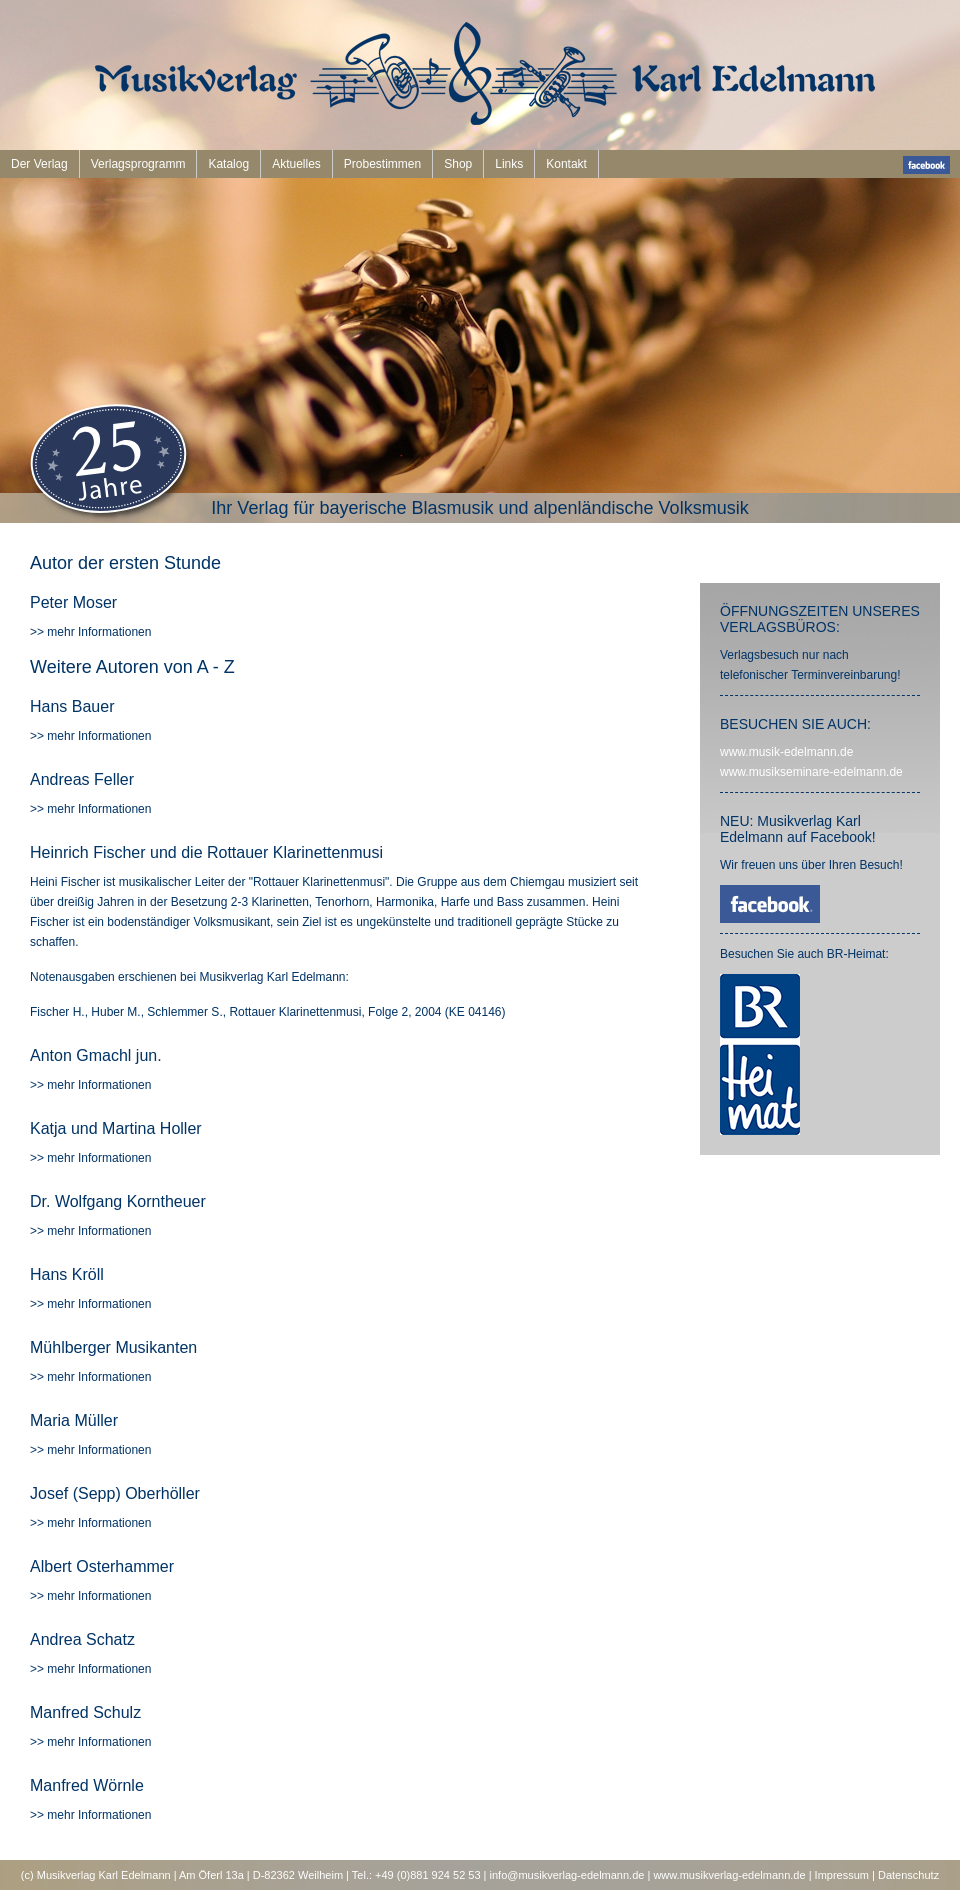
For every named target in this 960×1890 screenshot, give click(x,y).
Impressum (842, 1875)
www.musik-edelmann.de (786, 752)
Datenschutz (908, 1875)
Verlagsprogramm (138, 164)
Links (509, 164)
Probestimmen (382, 164)
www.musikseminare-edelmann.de (811, 772)
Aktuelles (296, 164)
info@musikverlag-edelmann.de (567, 1875)
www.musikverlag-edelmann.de (729, 1875)
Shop (458, 164)
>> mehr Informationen (90, 632)
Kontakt (566, 164)
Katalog (228, 164)
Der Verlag (39, 164)
